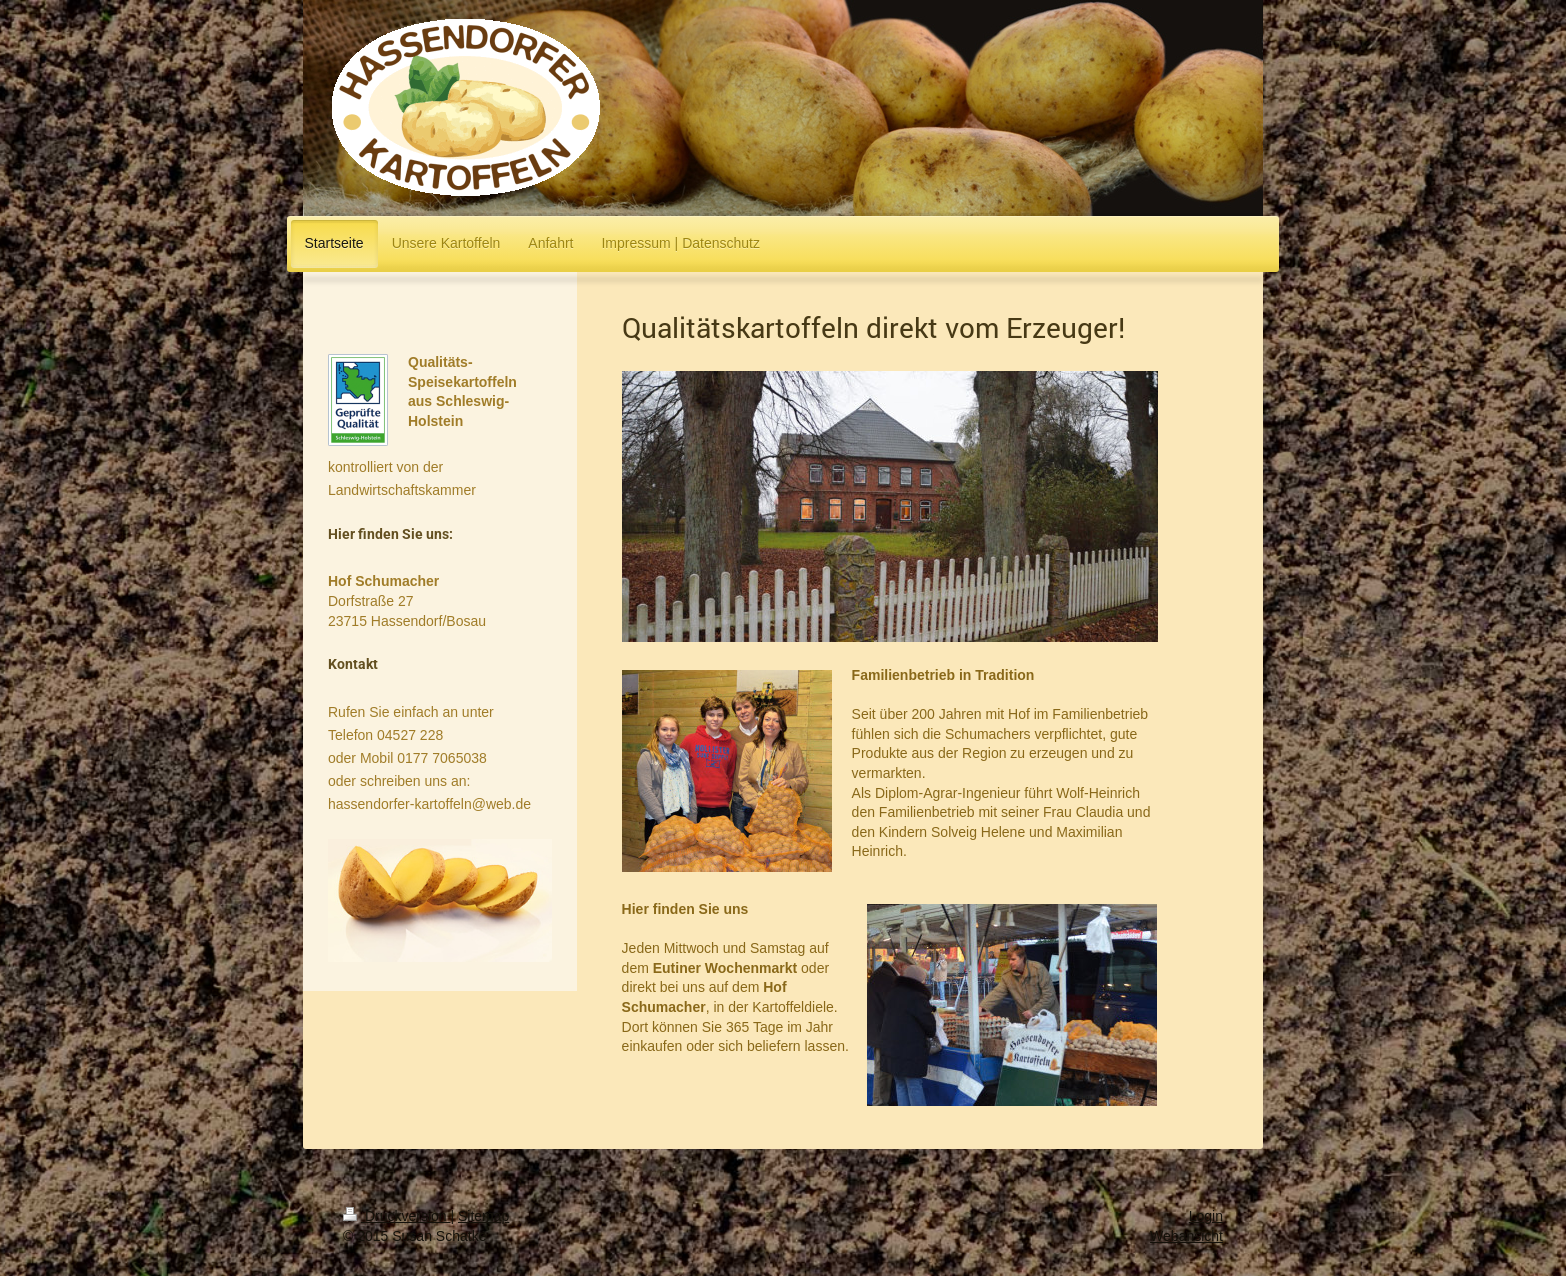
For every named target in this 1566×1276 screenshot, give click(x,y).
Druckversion (396, 1216)
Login (1206, 1216)
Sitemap (483, 1216)
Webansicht (1186, 1236)
